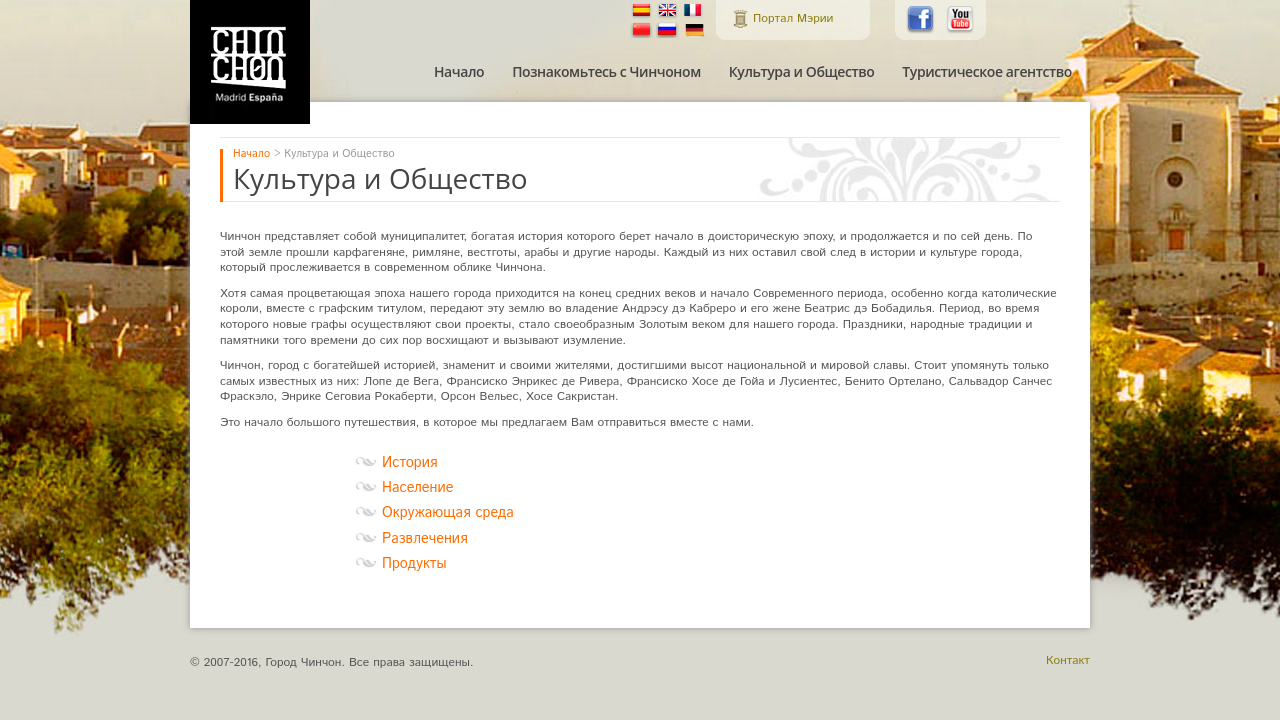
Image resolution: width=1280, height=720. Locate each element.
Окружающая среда (448, 513)
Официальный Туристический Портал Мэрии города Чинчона (250, 62)
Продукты (414, 564)
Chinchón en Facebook (921, 20)
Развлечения (425, 539)
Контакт (1068, 660)
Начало (459, 72)
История (409, 463)
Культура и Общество (802, 72)
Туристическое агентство (987, 72)
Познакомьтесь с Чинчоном (606, 72)
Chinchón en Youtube (961, 20)
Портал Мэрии (793, 18)
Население (417, 488)
